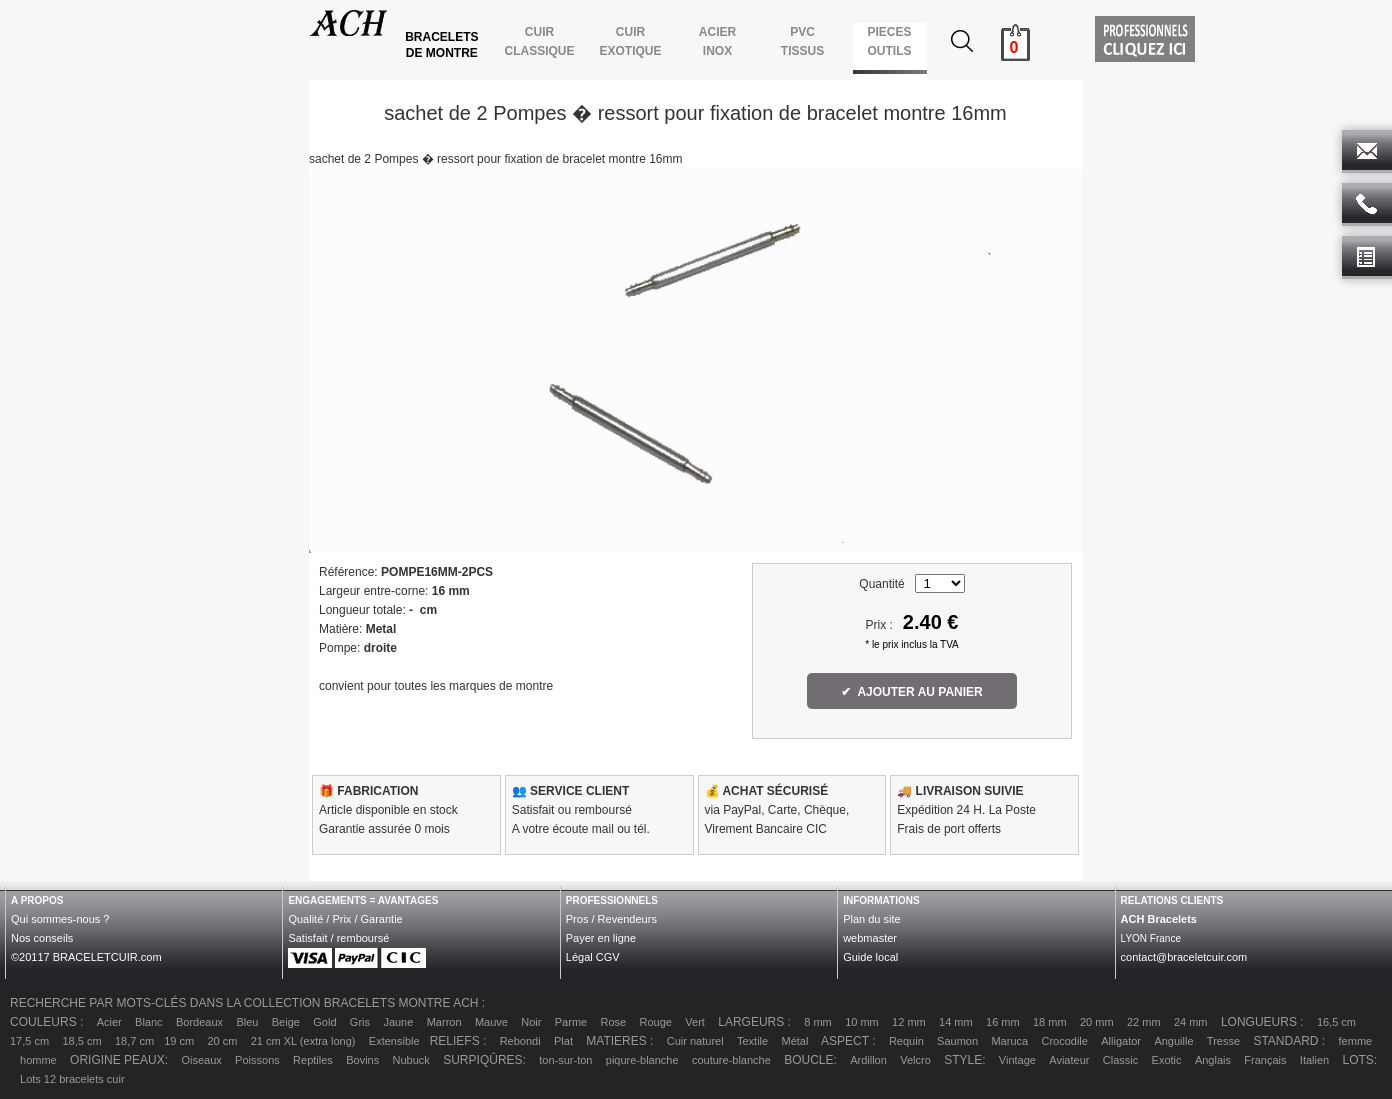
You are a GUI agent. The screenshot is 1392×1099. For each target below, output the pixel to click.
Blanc (149, 1022)
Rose (614, 1022)
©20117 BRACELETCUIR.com (86, 957)
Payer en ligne (601, 938)
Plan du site (871, 919)
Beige (286, 1022)
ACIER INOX (717, 41)
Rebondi (520, 1041)
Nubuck (411, 1060)
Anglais (1213, 1060)
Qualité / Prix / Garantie (345, 919)
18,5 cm (81, 1041)
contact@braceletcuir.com (1184, 957)
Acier (109, 1022)
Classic (1120, 1060)
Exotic (1167, 1060)
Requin (906, 1041)
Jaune (398, 1022)
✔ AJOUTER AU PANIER (912, 692)
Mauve (491, 1022)
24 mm (1191, 1022)
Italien (1314, 1060)
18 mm (1050, 1022)
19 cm (179, 1041)
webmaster (870, 938)
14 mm (956, 1022)
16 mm (1003, 1022)
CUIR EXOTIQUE (630, 41)
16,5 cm (1336, 1022)
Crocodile (1064, 1041)
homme (38, 1060)
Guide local (870, 957)
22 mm (1144, 1022)
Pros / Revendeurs (611, 919)
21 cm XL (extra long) (303, 1041)
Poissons (257, 1060)
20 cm (222, 1041)
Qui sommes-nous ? (60, 919)
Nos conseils (42, 938)
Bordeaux (199, 1022)
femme (1356, 1041)
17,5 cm (29, 1041)
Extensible (394, 1041)
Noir (531, 1022)
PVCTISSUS (802, 41)
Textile (752, 1041)
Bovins (362, 1060)
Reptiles (313, 1060)
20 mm (1097, 1022)
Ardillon (868, 1060)
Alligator (1121, 1041)
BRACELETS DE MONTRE (443, 45)
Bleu (247, 1022)
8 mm (818, 1022)
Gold (324, 1022)
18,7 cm (134, 1041)
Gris (360, 1022)
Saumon (957, 1041)
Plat (563, 1041)
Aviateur (1069, 1060)
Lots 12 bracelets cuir (72, 1079)
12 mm (909, 1022)
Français (1265, 1060)
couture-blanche (731, 1060)
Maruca (1009, 1041)
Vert (695, 1022)
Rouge (656, 1022)
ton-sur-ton (565, 1060)
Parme (571, 1022)
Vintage (1017, 1060)
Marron (444, 1022)
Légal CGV (593, 957)
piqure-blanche (642, 1060)
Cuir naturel (695, 1041)
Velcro (915, 1060)
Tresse (1223, 1041)
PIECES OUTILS (889, 41)
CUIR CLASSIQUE (539, 41)
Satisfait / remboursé (338, 938)
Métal (795, 1041)
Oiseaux (201, 1060)
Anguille (1173, 1041)
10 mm (862, 1022)
